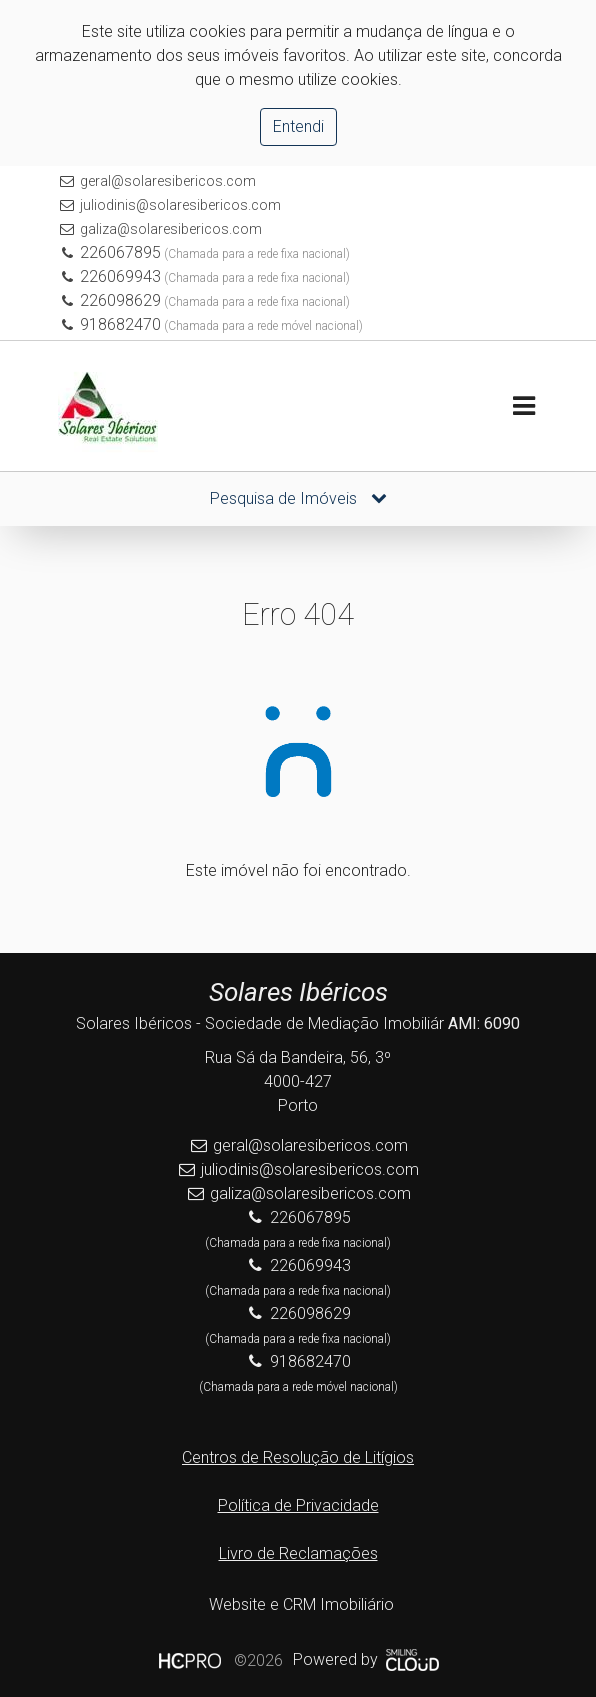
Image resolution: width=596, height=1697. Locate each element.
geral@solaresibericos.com (168, 181)
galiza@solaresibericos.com (171, 229)
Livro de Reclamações (298, 1553)
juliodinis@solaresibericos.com (180, 205)
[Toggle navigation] (523, 406)
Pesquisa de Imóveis (298, 498)
